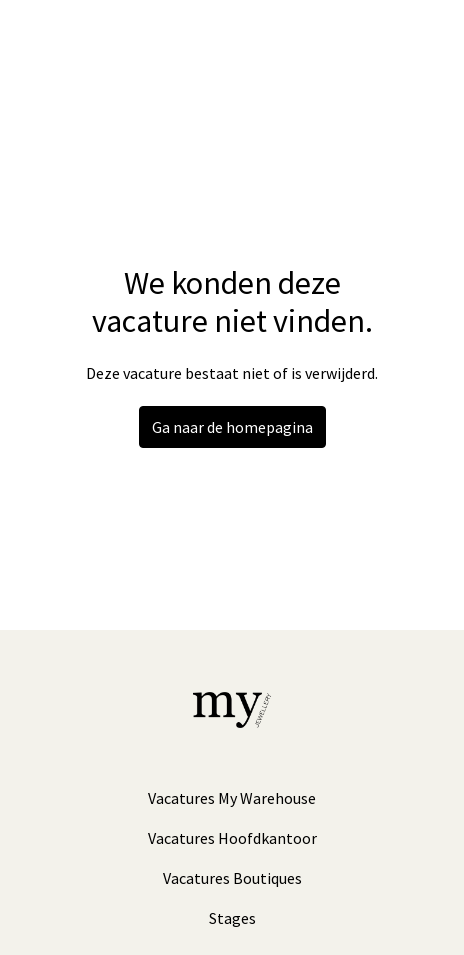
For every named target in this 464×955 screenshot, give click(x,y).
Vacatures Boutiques (232, 878)
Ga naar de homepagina (232, 427)
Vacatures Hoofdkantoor (232, 838)
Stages (232, 918)
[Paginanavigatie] (419, 40)
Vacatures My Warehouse (232, 798)
